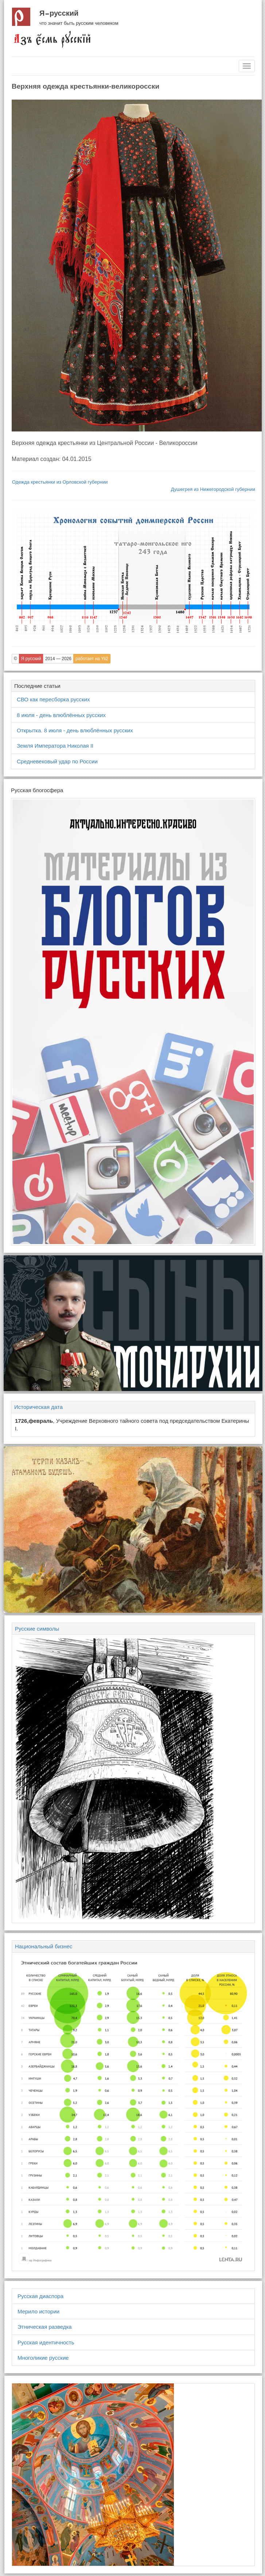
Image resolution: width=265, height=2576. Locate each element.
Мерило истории (38, 2311)
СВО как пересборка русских (53, 699)
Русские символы (37, 1629)
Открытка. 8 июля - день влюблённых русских (75, 730)
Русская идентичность (45, 2342)
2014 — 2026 (58, 658)
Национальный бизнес (43, 1946)
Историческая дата (38, 1407)
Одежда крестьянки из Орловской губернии (60, 482)
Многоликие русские (43, 2358)
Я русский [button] (31, 658)
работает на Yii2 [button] (91, 658)
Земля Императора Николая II (55, 746)
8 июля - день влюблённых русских (61, 715)
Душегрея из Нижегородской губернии (213, 489)
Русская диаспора (40, 2296)
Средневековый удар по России (57, 761)
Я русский (58, 13)
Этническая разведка (44, 2327)
